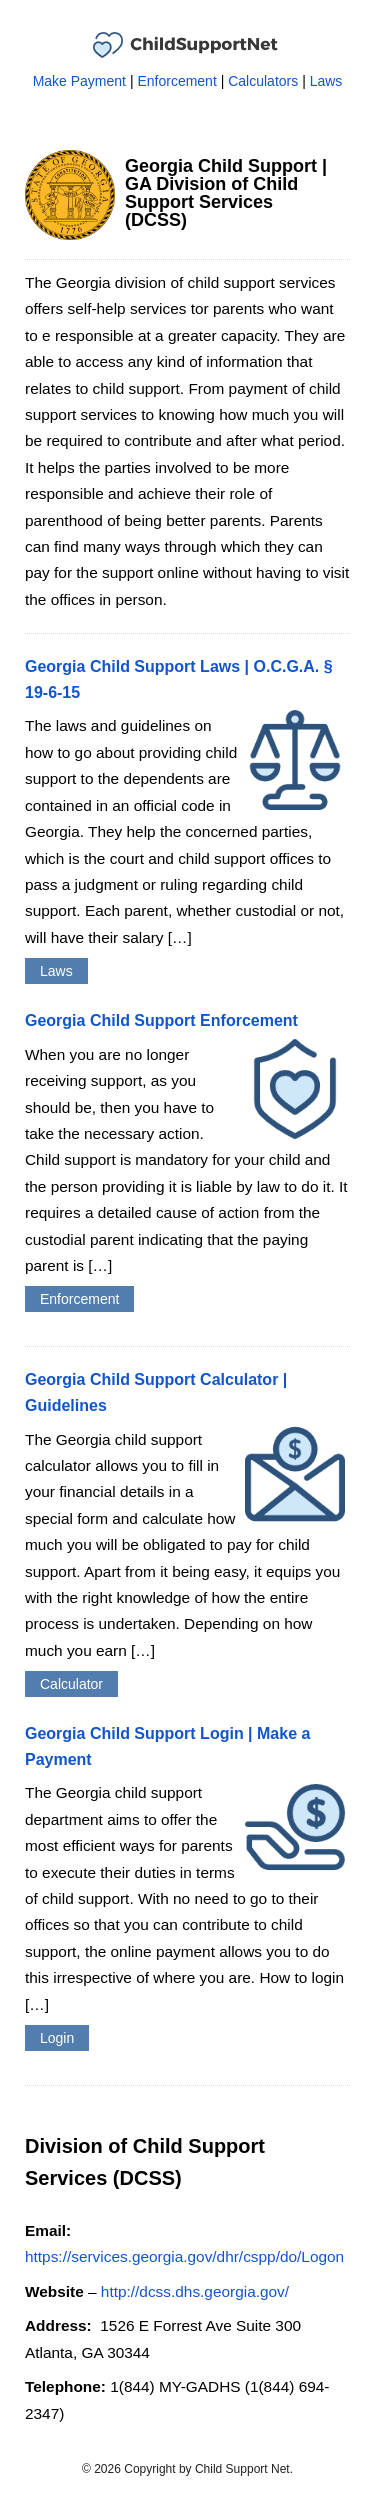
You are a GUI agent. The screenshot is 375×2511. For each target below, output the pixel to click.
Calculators (263, 81)
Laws (326, 81)
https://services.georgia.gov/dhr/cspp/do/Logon (184, 2256)
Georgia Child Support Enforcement (161, 1020)
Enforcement (176, 81)
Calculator (71, 1684)
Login (57, 2038)
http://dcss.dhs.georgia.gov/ (195, 2291)
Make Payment (79, 81)
